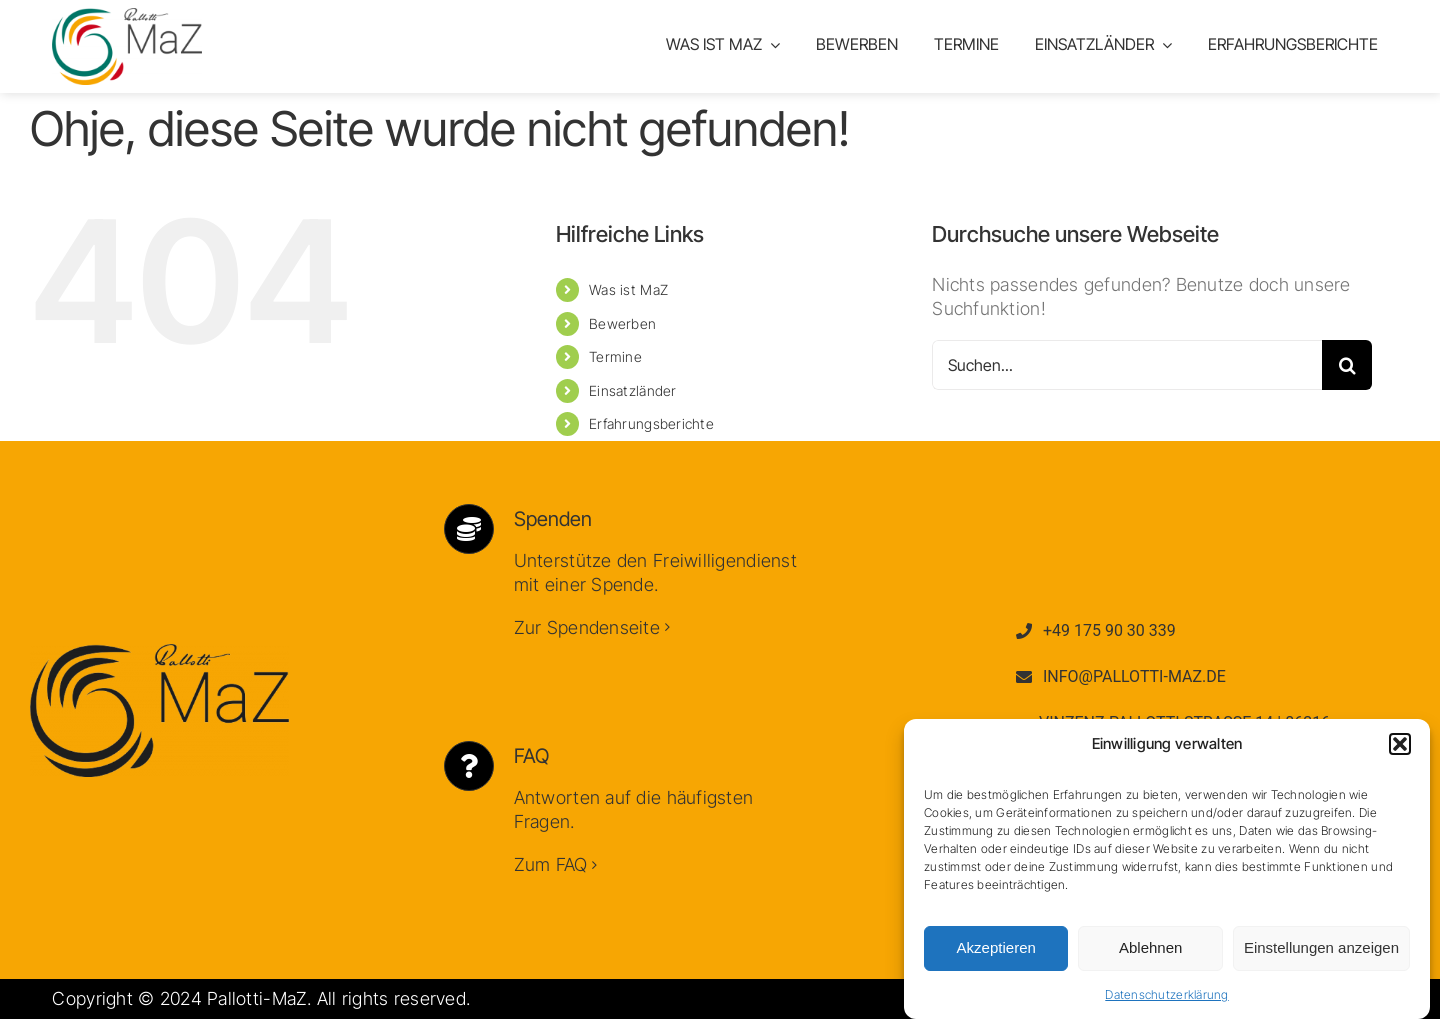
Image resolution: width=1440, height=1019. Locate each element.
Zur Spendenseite (587, 627)
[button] (1400, 749)
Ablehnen (1150, 952)
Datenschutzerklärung (1166, 999)
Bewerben (622, 323)
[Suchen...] (1127, 365)
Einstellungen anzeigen (1321, 952)
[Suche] (1347, 365)
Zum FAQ (551, 864)
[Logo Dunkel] (159, 652)
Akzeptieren (996, 952)
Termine (615, 356)
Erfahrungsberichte (651, 423)
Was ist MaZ (628, 289)
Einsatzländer (633, 390)
